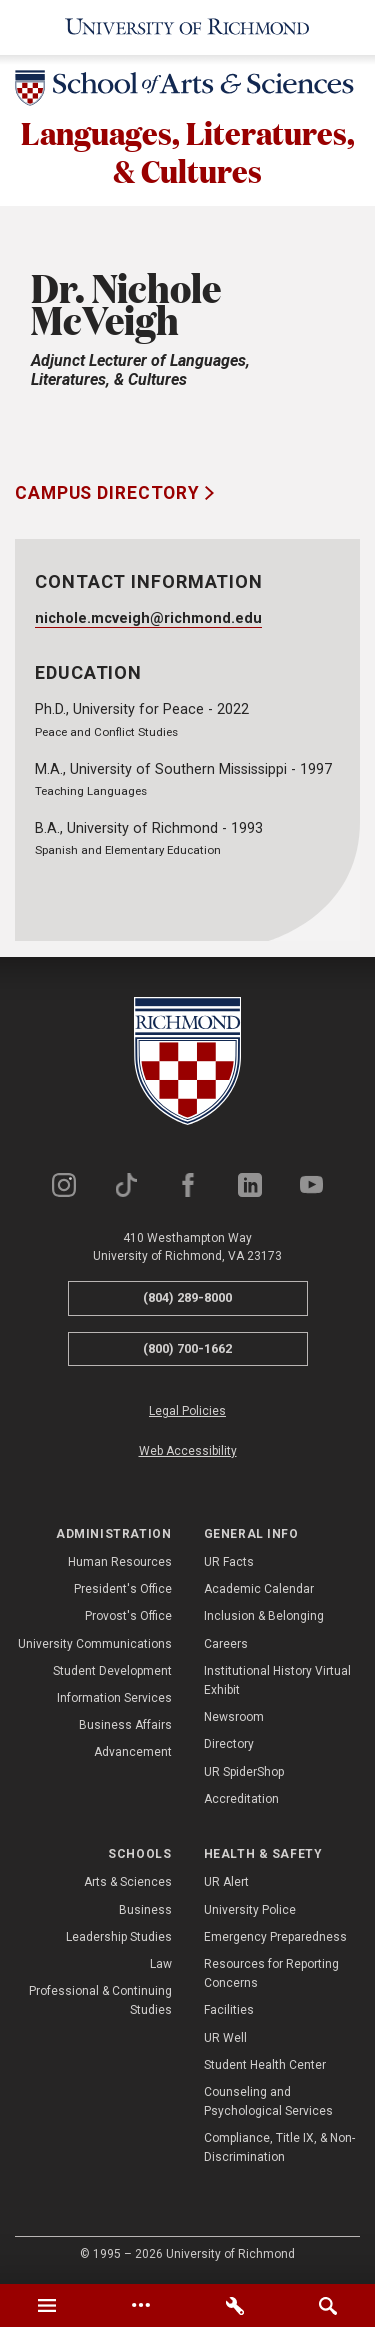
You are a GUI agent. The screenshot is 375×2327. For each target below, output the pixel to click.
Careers (226, 1644)
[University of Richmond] (187, 27)
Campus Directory (110, 494)
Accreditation (241, 1799)
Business (145, 1910)
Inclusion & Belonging (264, 1617)
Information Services (114, 1698)
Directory (229, 1745)
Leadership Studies (119, 1937)
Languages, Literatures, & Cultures (188, 152)
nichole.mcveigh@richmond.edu (148, 619)
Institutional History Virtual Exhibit (277, 1680)
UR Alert (226, 1883)
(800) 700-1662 (187, 1348)
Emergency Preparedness (275, 1937)
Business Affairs (125, 1726)
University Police (250, 1910)
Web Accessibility (188, 1451)
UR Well (225, 2038)
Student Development (112, 1671)
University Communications (95, 1644)
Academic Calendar (259, 1590)
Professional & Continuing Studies (100, 2000)
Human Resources (120, 1562)
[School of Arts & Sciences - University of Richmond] (187, 91)
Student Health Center (265, 2065)
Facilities (229, 2011)
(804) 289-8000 (187, 1297)
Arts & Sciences (128, 1883)
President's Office (123, 1590)
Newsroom (234, 1718)
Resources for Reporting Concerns (271, 1973)
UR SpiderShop (244, 1772)
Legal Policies (187, 1412)
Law (161, 1964)
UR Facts (229, 1562)
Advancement (133, 1753)
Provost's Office (128, 1617)
